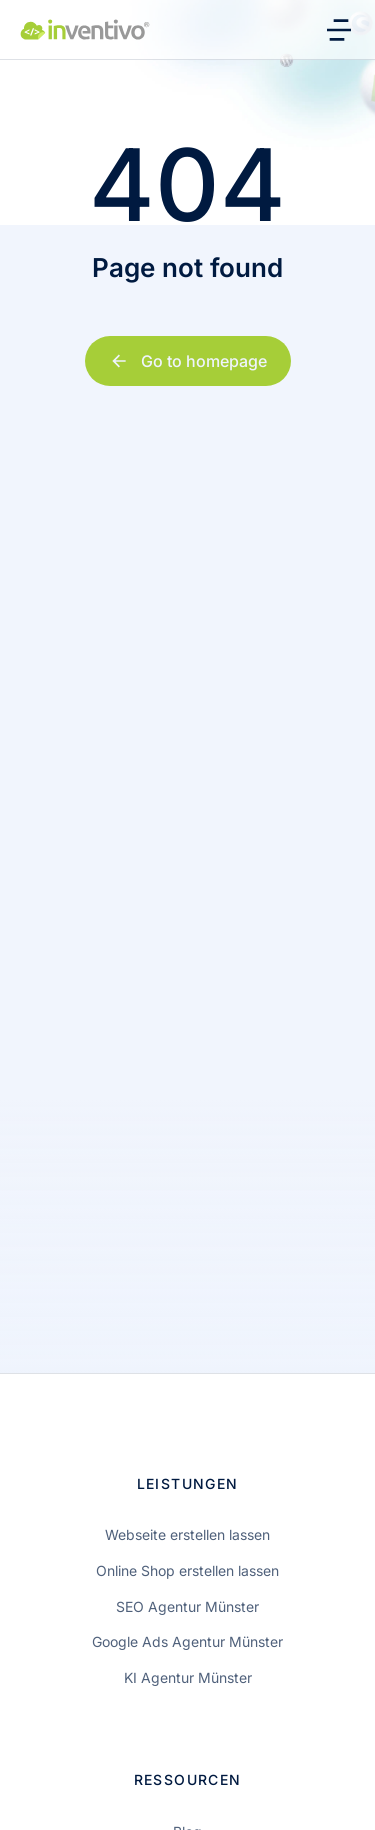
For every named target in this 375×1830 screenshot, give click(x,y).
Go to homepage (188, 361)
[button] (36, 1794)
